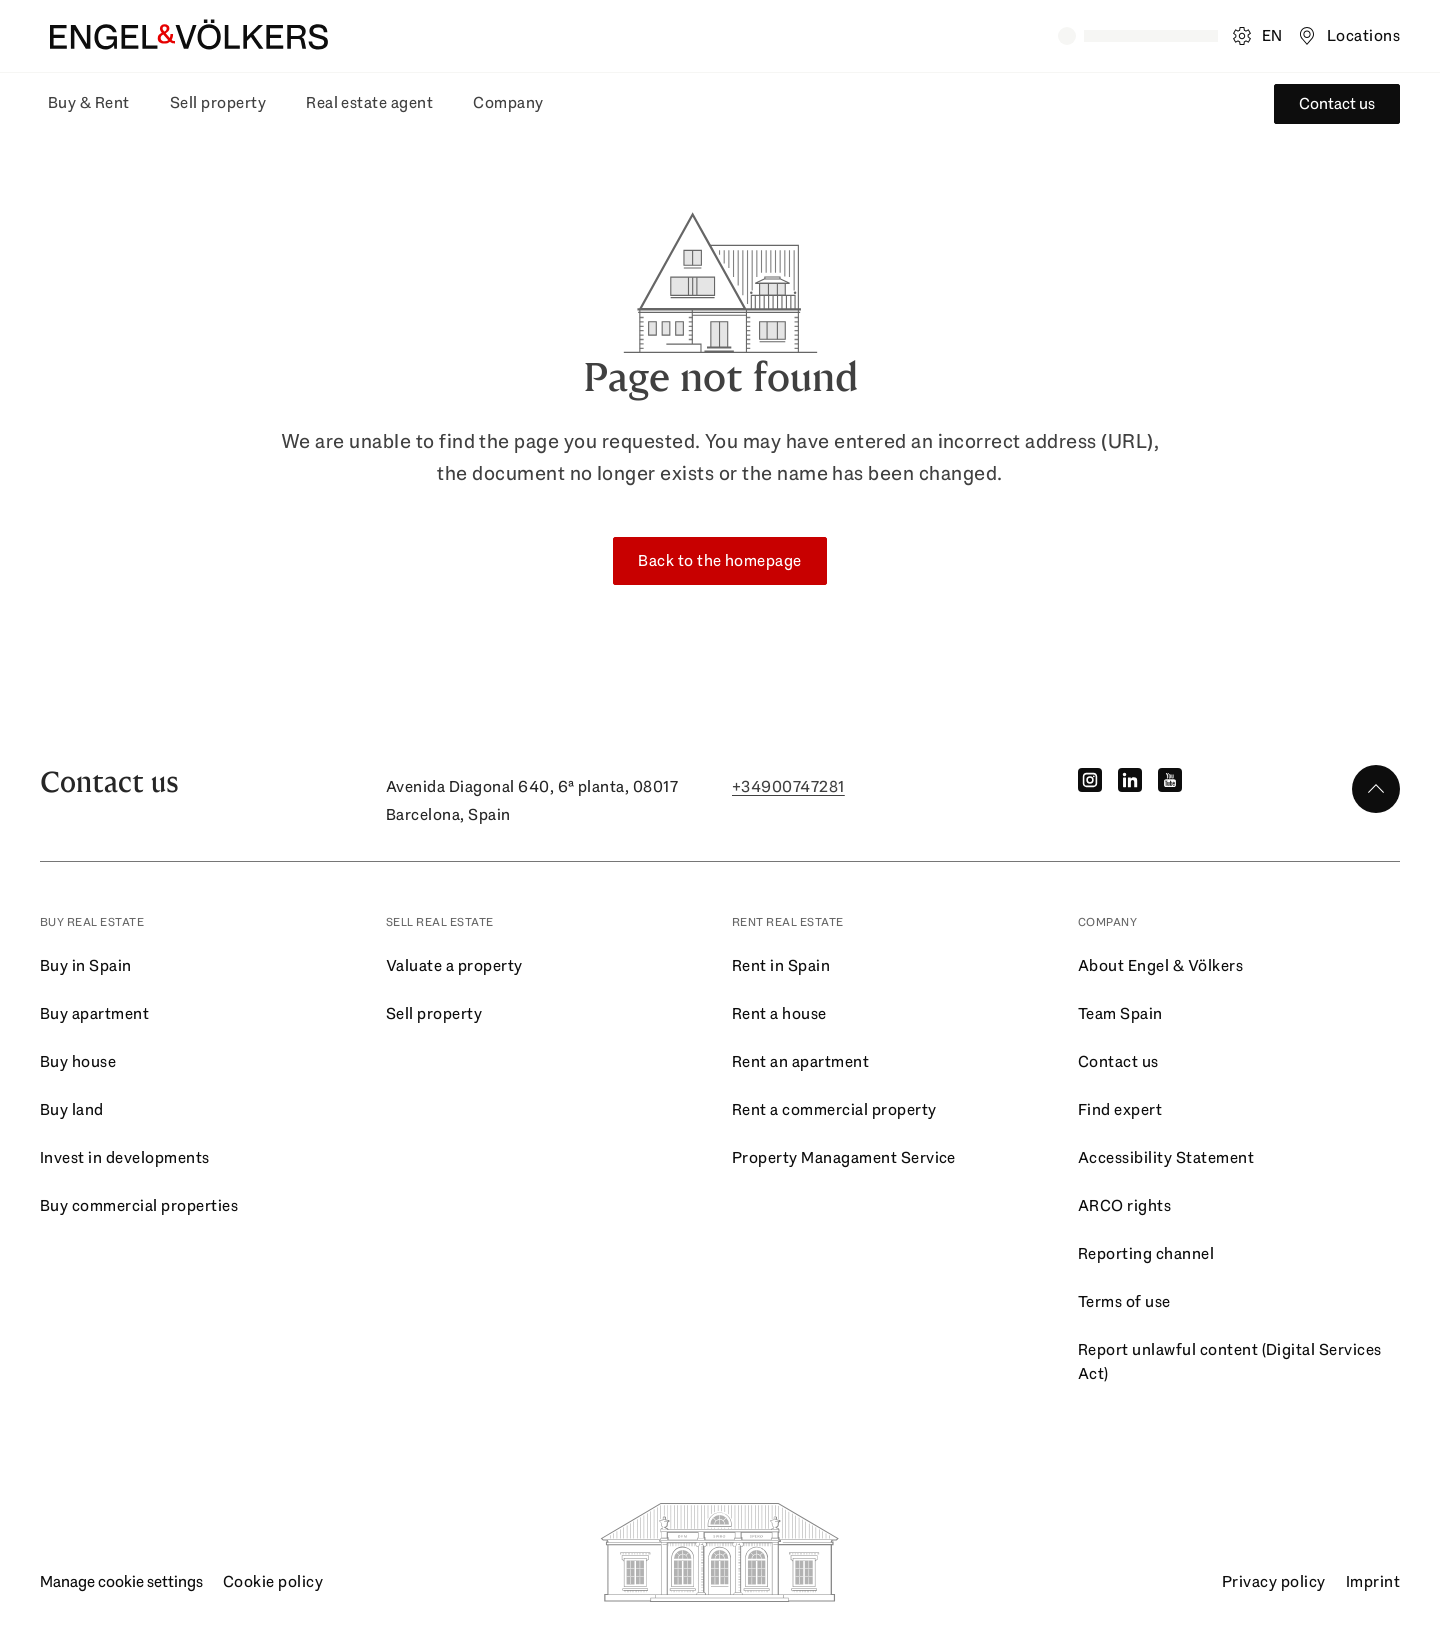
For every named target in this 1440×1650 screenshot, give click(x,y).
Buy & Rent (89, 102)
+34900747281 (788, 786)
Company (508, 102)
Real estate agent (369, 102)
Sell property (218, 102)
